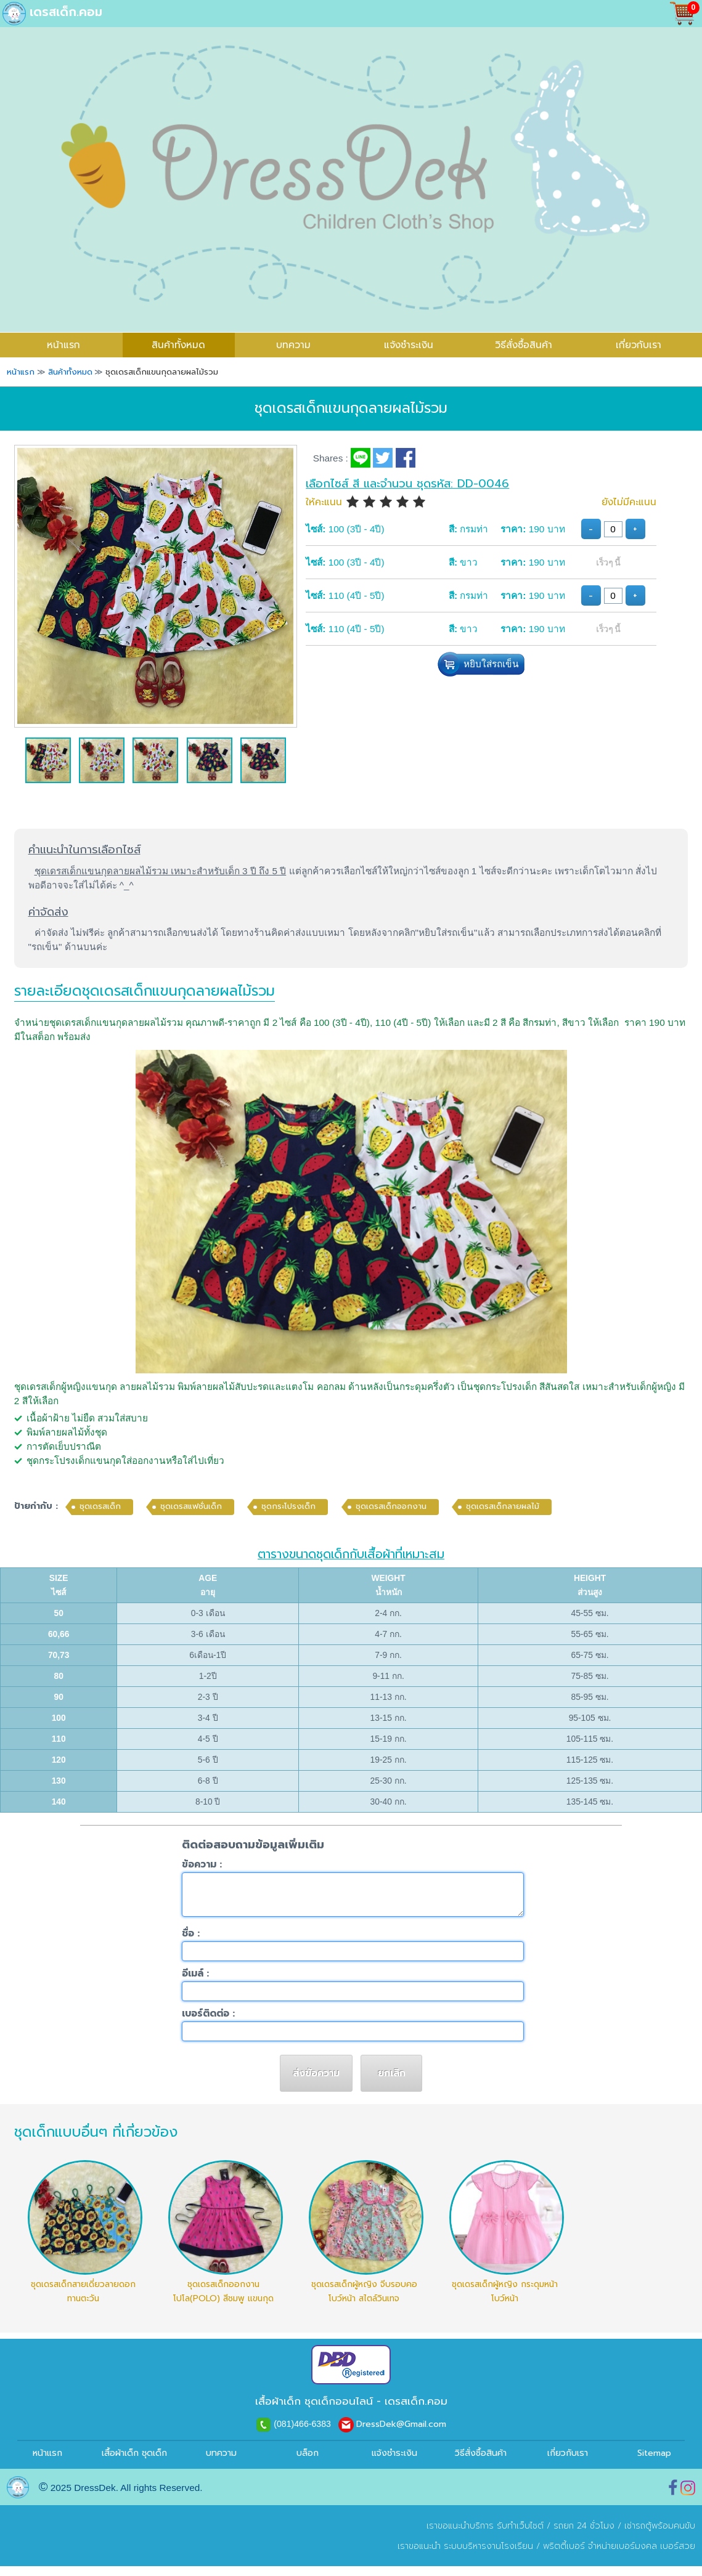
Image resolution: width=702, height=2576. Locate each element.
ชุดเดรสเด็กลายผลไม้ (502, 1506)
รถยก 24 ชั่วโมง (583, 2535)
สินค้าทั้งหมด (178, 345)
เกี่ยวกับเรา (638, 345)
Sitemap (654, 2462)
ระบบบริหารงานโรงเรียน (488, 2556)
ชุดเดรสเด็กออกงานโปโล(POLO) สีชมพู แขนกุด (223, 2301)
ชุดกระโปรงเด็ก (288, 1506)
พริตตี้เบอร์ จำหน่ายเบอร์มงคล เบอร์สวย (619, 2556)
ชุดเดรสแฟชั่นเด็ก (191, 1506)
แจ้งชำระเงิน (408, 345)
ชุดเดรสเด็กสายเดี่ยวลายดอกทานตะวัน (83, 2301)
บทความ (293, 345)
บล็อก (307, 2462)
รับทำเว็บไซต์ (520, 2535)
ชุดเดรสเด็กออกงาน (391, 1506)
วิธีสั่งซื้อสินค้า (523, 345)
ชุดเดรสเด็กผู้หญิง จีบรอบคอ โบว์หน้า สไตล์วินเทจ (364, 2301)
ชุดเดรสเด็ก (100, 1506)
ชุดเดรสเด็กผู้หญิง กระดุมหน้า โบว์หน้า (505, 2301)
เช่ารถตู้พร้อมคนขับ (659, 2535)
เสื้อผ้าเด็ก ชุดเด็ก (134, 2462)
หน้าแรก (47, 2462)
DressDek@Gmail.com (401, 2434)
